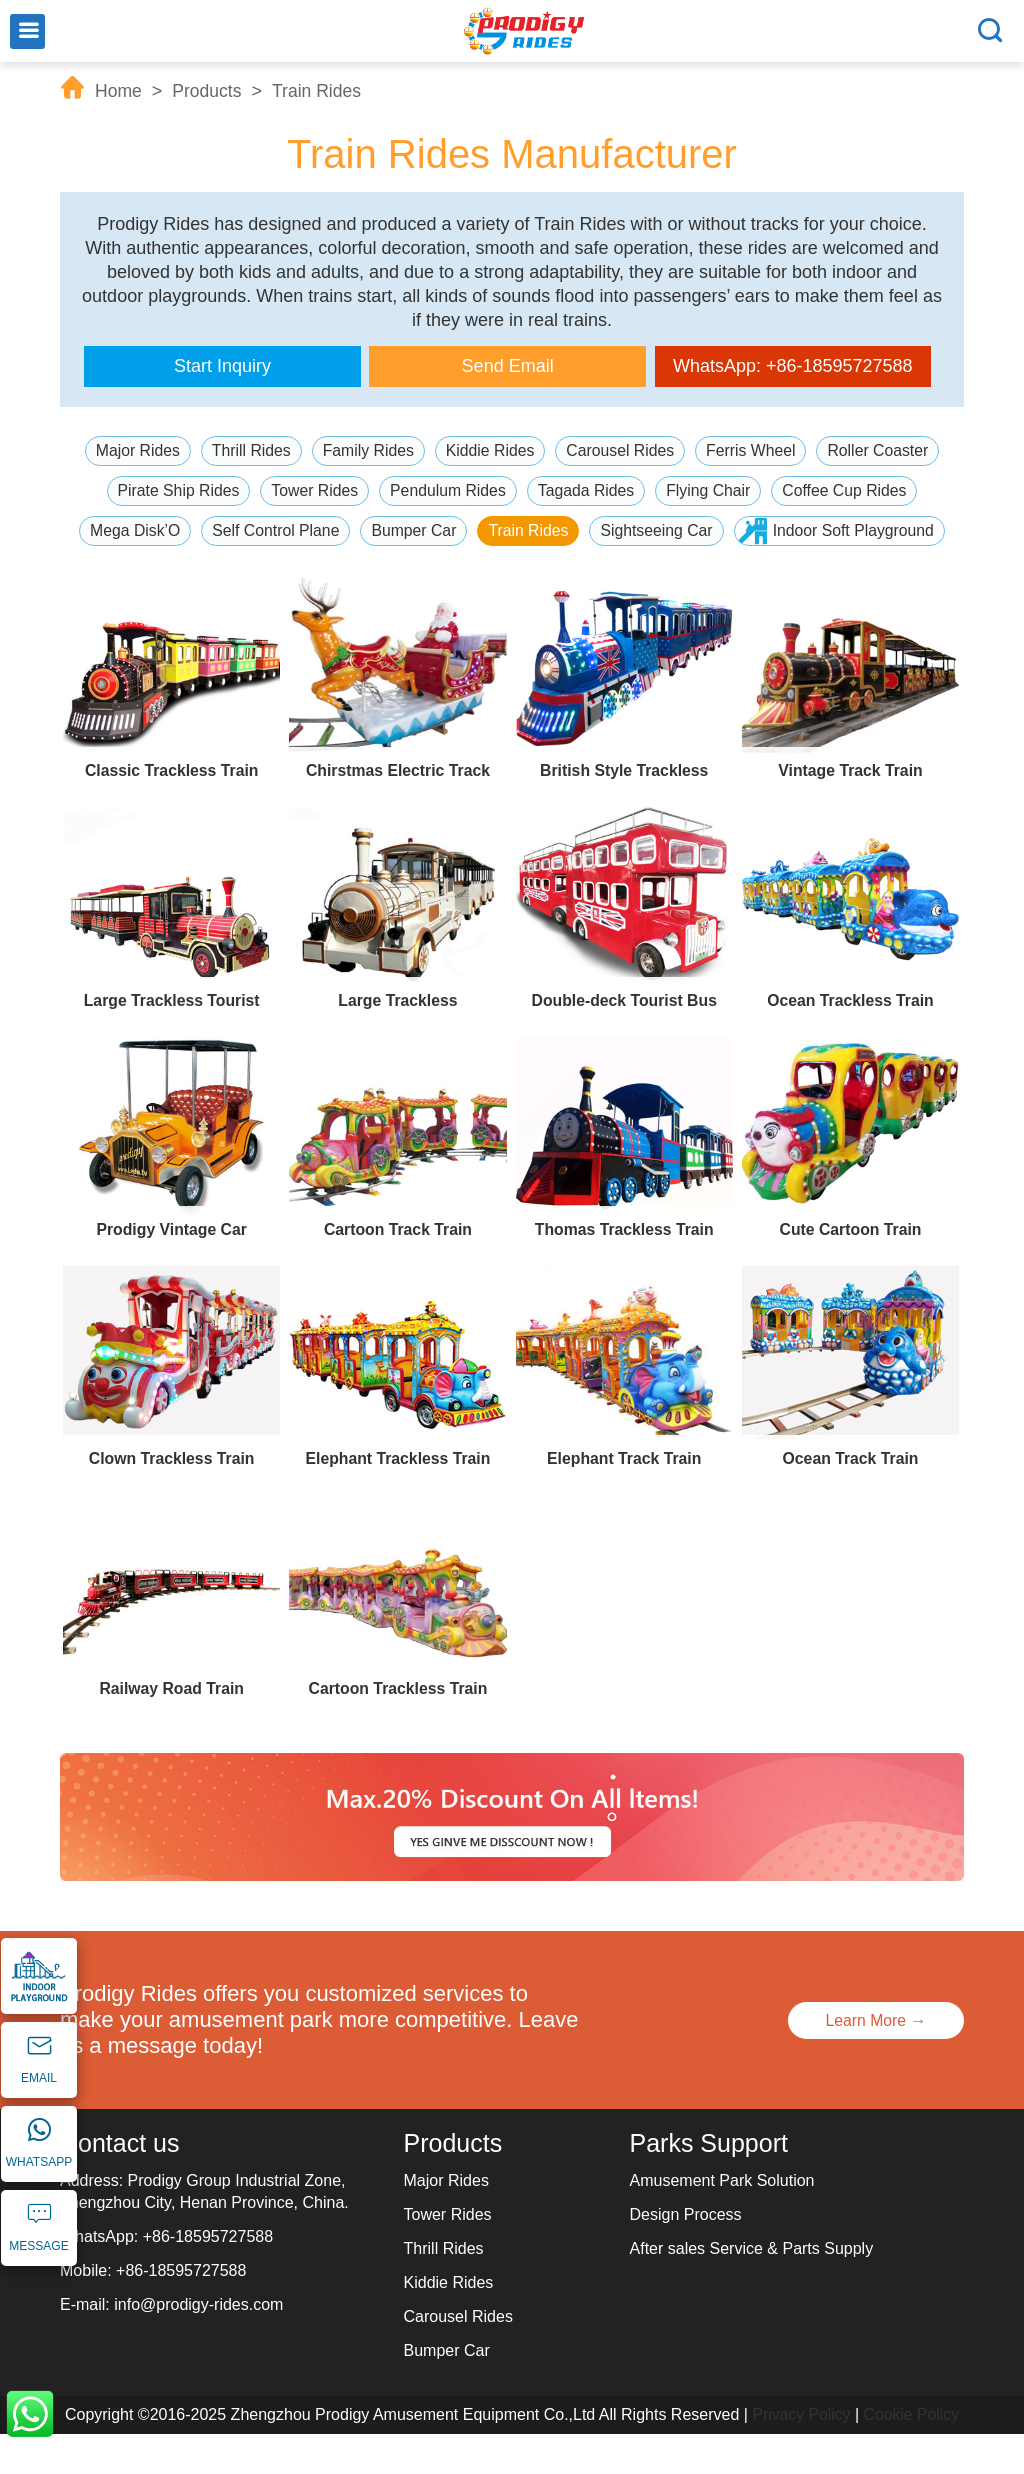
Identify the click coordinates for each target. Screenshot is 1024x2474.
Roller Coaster (882, 450)
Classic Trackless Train (172, 810)
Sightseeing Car (770, 530)
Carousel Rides (621, 450)
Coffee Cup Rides (848, 490)
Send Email (508, 366)
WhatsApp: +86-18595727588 (793, 366)
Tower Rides (312, 490)
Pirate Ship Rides (175, 490)
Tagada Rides (587, 490)
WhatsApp (30, 2414)
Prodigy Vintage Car (171, 1269)
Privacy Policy (801, 2454)
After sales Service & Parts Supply (752, 2288)
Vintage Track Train (850, 810)
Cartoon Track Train (398, 1269)
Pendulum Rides (447, 490)
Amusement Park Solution (722, 2220)
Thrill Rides (248, 450)
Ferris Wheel (753, 450)
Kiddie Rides (490, 450)
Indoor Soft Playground (526, 570)
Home (119, 91)
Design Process (686, 2254)
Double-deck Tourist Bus (624, 1040)
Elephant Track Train (624, 1498)
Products (209, 91)
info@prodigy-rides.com (198, 2344)
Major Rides (133, 450)
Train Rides (320, 91)
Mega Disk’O (243, 530)
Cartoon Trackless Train (397, 1728)
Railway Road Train (171, 1728)
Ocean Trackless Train (850, 1040)
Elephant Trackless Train (398, 1498)
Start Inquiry (222, 366)
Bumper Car (525, 530)
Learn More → (873, 2060)
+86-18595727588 (208, 2276)
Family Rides (366, 450)
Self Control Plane (385, 530)
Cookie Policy (912, 2454)
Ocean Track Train (851, 1498)
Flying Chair (710, 490)
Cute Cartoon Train (850, 1269)
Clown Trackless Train (172, 1498)
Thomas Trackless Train (624, 1269)
